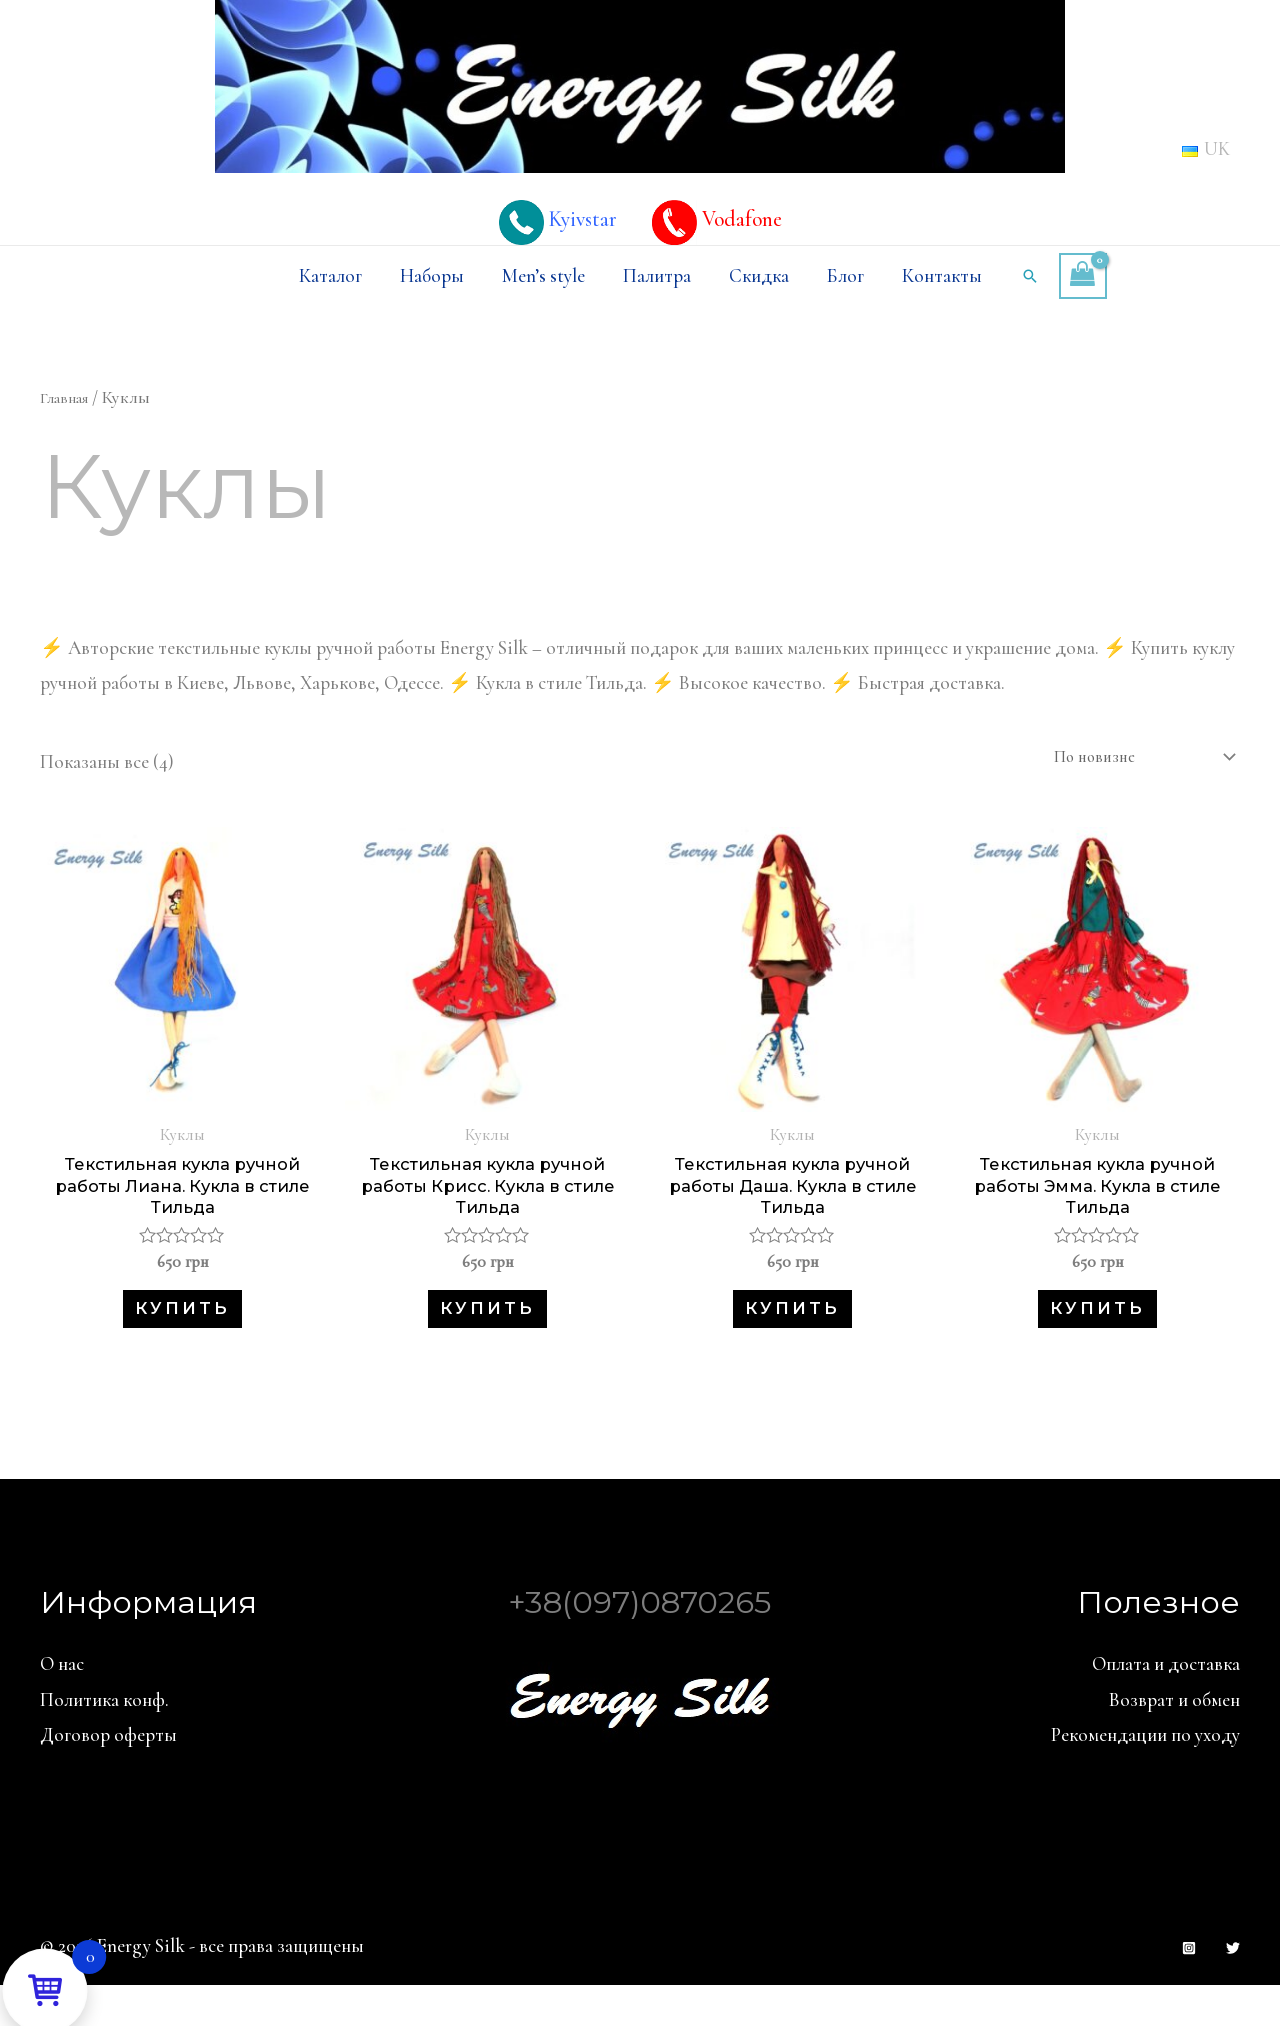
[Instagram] (1189, 1988)
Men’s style (543, 275)
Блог (845, 275)
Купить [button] (183, 1338)
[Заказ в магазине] (1124, 759)
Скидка (759, 275)
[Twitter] (1233, 1988)
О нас (62, 1703)
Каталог (330, 275)
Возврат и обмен (1174, 1739)
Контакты (942, 275)
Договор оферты (108, 1774)
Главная (68, 397)
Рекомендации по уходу (1145, 1774)
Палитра (657, 275)
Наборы (432, 275)
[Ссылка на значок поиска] (1030, 276)
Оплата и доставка (1166, 1703)
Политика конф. (104, 1739)
